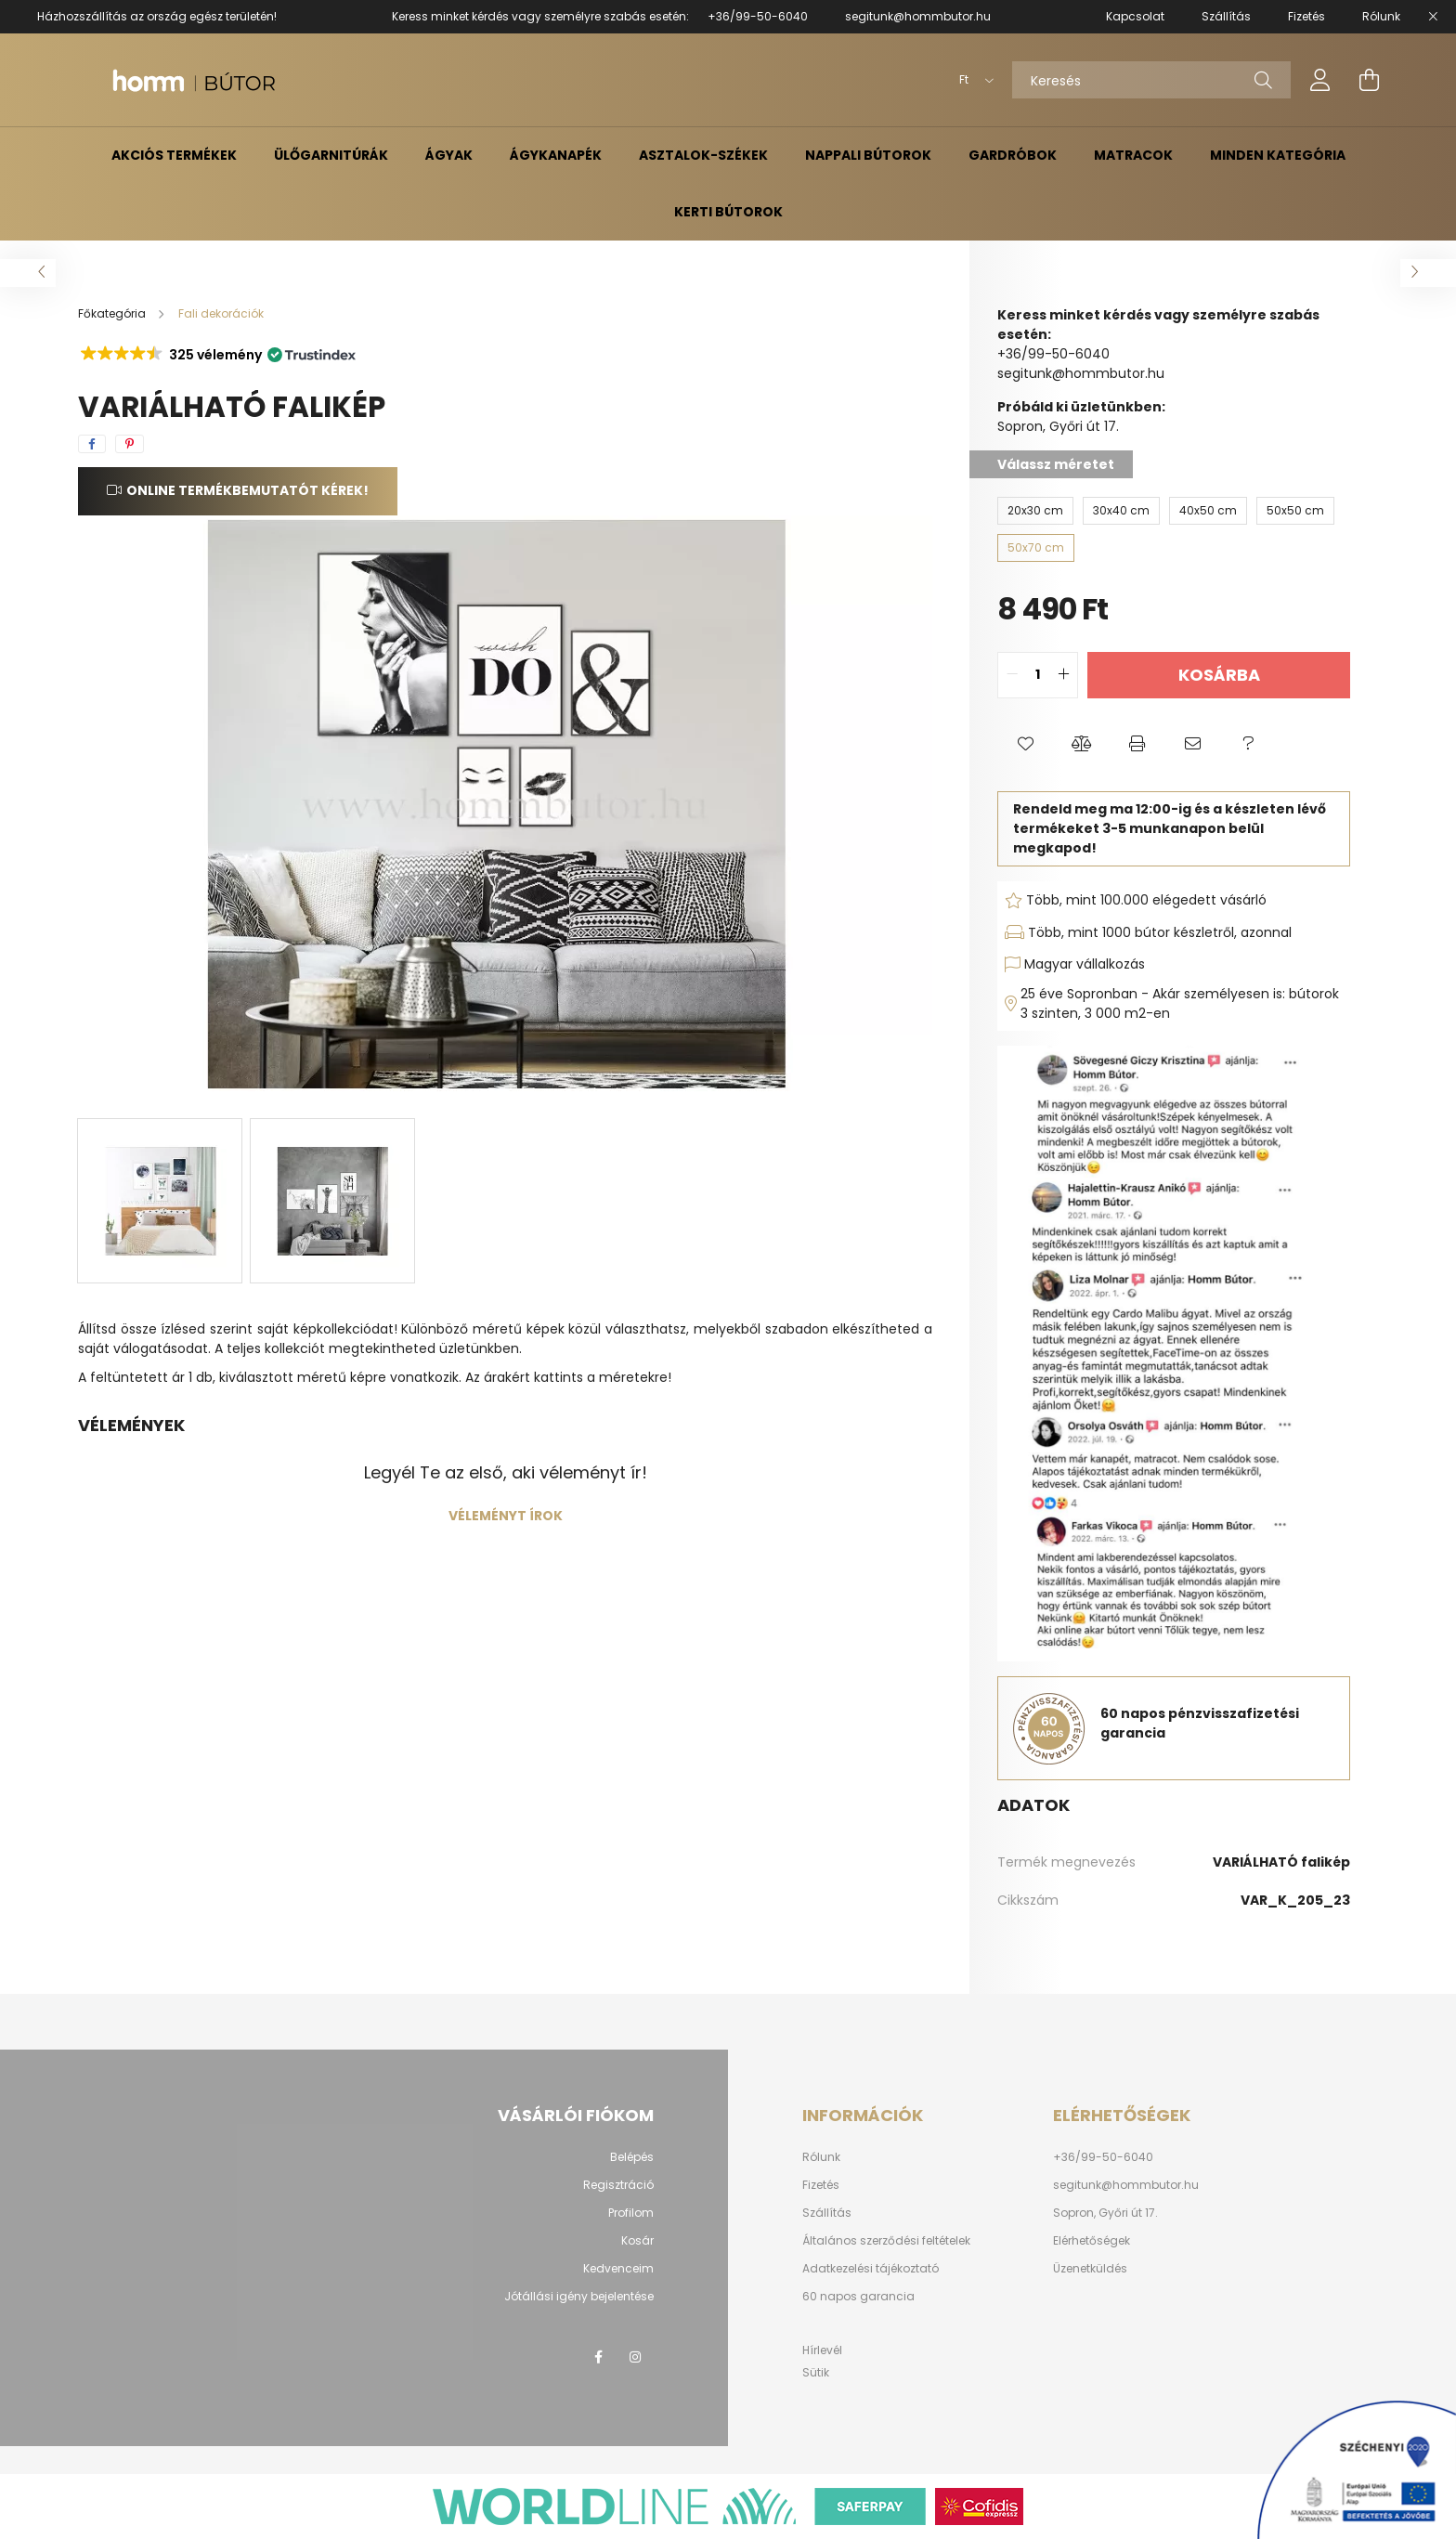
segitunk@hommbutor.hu (918, 16)
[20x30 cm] (1035, 511)
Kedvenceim (618, 2268)
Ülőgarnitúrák (331, 155)
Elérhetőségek (1091, 2240)
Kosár (637, 2240)
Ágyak (449, 155)
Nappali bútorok (868, 155)
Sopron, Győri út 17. (1105, 2213)
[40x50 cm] (1208, 511)
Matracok (1133, 155)
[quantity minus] (1012, 675)
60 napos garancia (858, 2296)
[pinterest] (129, 444)
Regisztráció (618, 2185)
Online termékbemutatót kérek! (247, 490)
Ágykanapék (556, 155)
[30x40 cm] (1121, 511)
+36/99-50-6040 (758, 16)
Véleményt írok (505, 1515)
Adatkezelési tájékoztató (870, 2268)
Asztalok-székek (703, 155)
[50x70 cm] (1035, 548)
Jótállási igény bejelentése (579, 2296)
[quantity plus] (1063, 675)
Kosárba (1219, 674)
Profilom (631, 2213)
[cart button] (1368, 79)
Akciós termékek (174, 155)
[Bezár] (1433, 17)
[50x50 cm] (1295, 511)
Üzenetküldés (1090, 2268)
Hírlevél (822, 2350)
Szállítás (827, 2213)
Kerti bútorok (728, 211)
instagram (635, 2357)
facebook (598, 2357)
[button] (217, 354)
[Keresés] (1151, 79)
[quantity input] (1037, 675)
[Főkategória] (113, 313)
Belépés (632, 2157)
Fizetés (820, 2185)
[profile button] (1320, 79)
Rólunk (821, 2157)
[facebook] (92, 444)
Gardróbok (1012, 155)
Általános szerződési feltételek (886, 2240)
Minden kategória (1278, 155)
